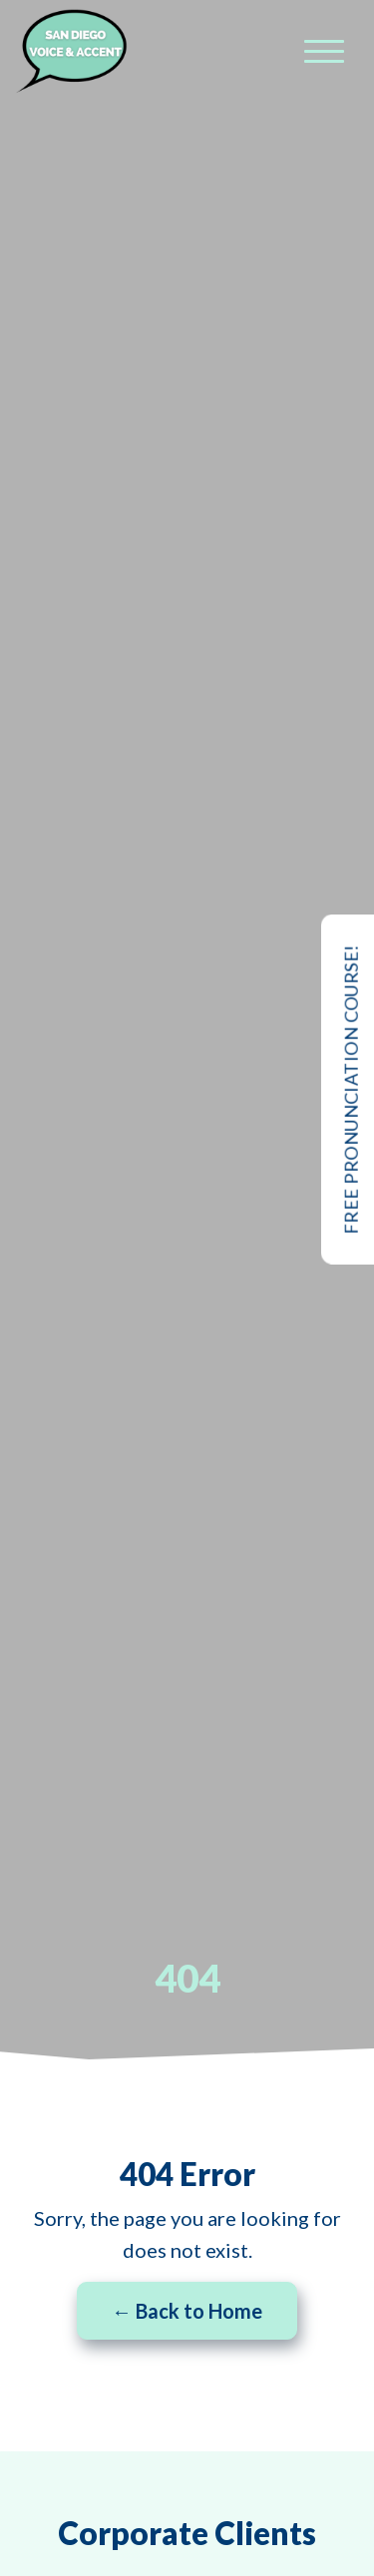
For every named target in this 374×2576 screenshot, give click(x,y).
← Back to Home (187, 2311)
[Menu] (324, 51)
